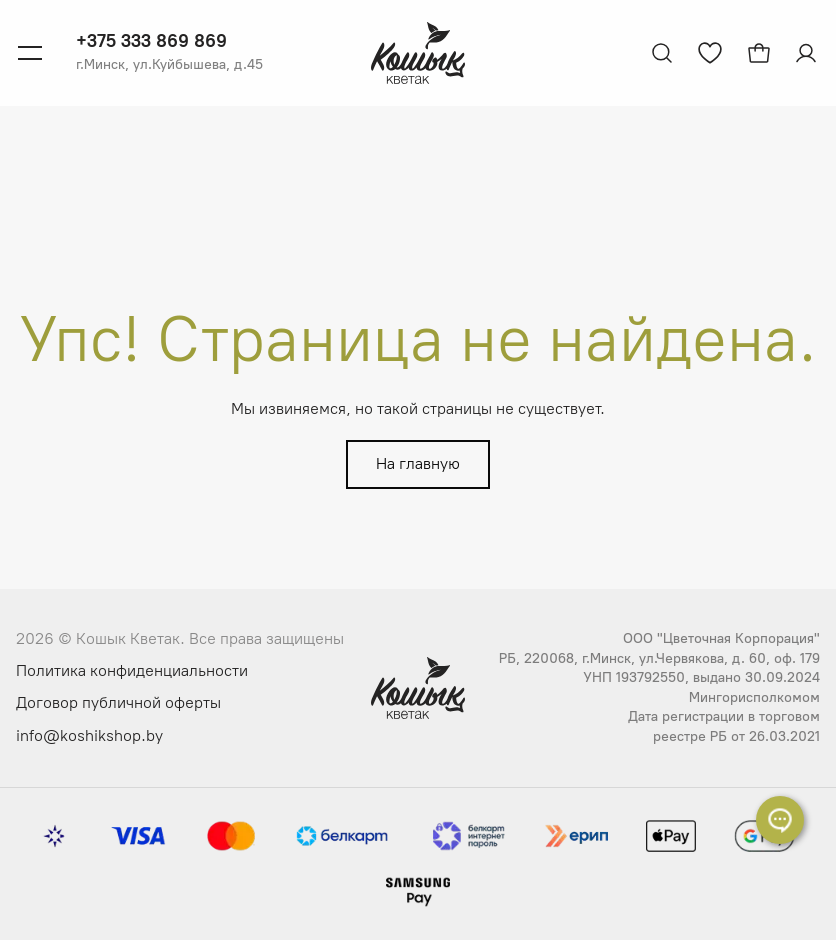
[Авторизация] (808, 53)
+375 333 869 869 (151, 41)
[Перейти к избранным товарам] (710, 53)
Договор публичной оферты (118, 702)
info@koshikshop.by (89, 735)
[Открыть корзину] (759, 53)
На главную (418, 463)
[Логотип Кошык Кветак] (418, 53)
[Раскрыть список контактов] (780, 820)
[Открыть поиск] (662, 53)
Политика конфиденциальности (132, 670)
